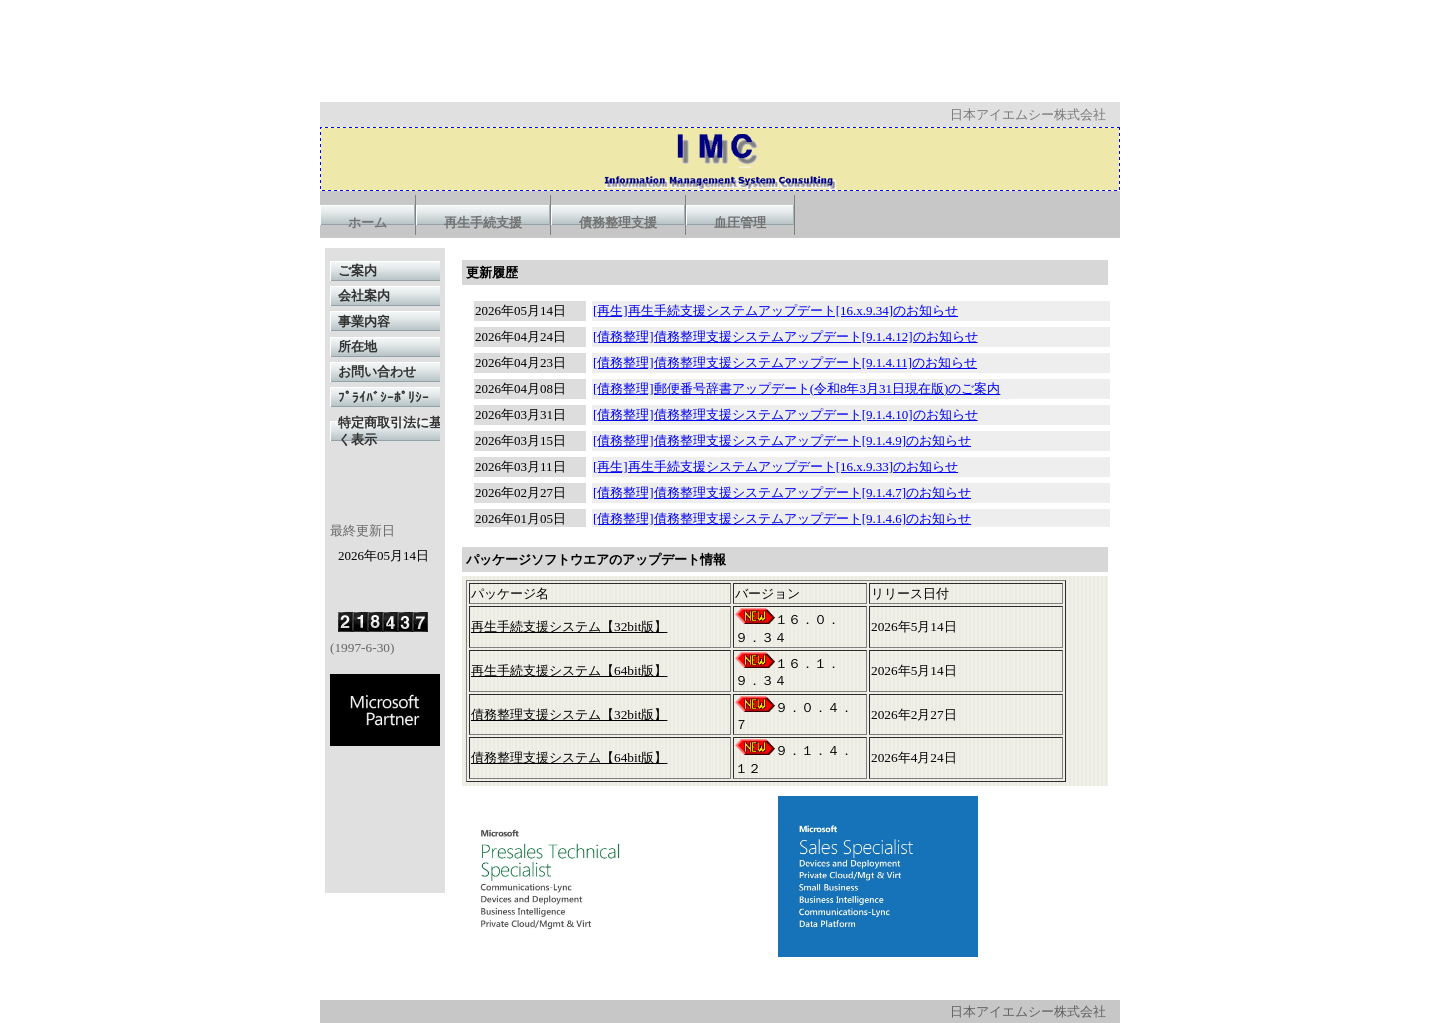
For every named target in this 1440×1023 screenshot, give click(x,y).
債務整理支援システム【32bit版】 (569, 714)
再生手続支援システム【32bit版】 (569, 626)
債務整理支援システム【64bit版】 (569, 757)
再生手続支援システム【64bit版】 (569, 670)
